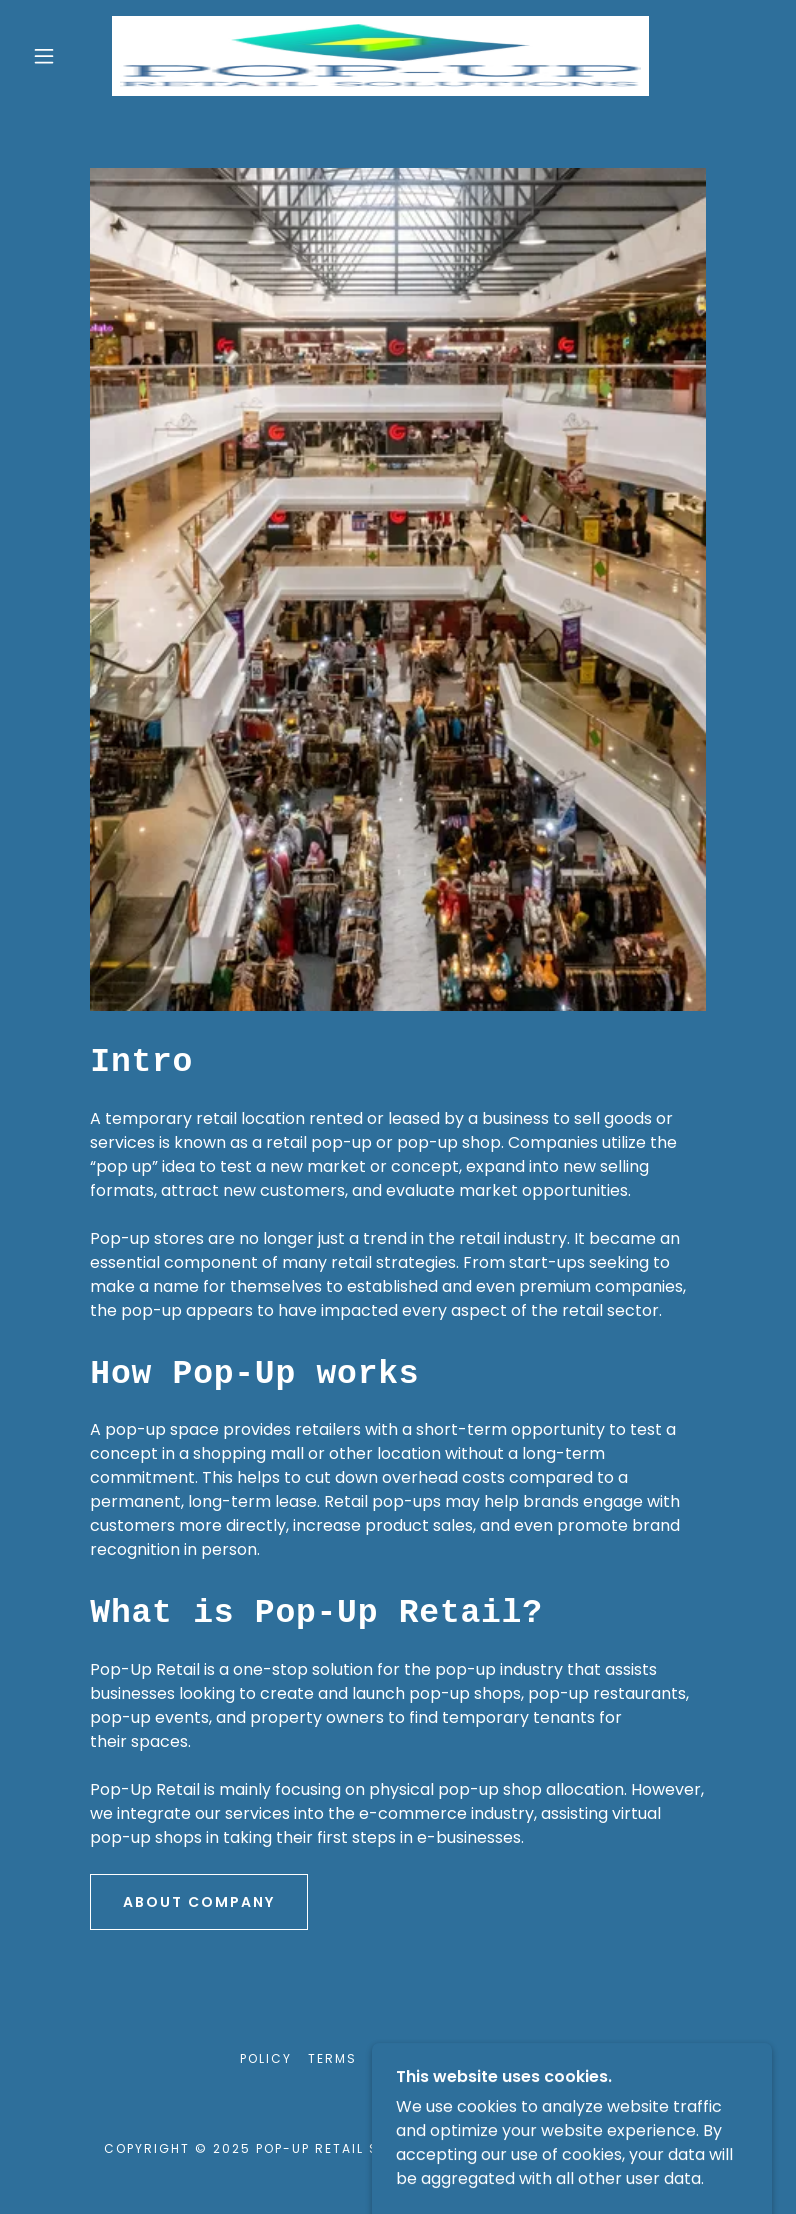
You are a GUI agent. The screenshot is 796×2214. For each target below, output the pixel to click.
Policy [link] (266, 2058)
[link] (380, 56)
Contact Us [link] (507, 2058)
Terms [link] (332, 2058)
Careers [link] (407, 2058)
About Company (199, 1902)
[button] (44, 56)
